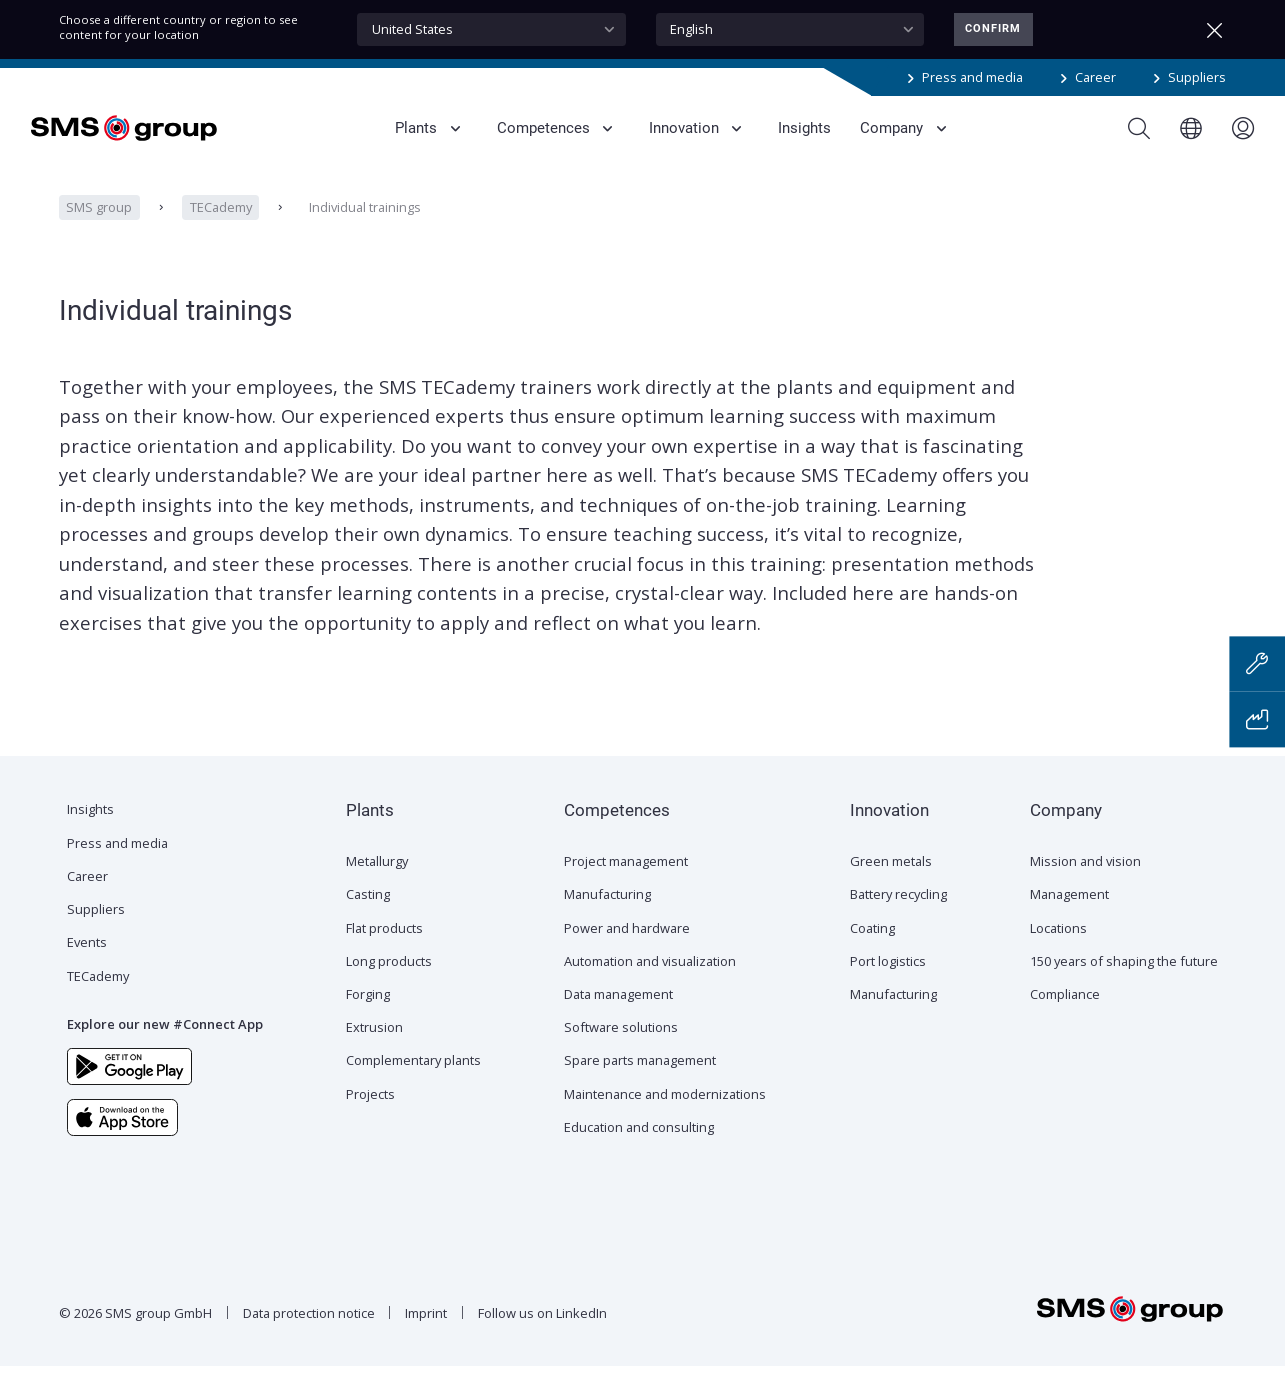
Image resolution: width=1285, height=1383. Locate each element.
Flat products (384, 945)
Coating (872, 945)
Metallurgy (377, 878)
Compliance (1065, 1011)
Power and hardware (627, 945)
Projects (370, 1111)
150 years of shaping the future (1124, 978)
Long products (389, 978)
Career (1095, 77)
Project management (626, 878)
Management (1069, 911)
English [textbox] (691, 29)
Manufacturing (607, 911)
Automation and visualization (650, 978)
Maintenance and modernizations (665, 1111)
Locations (1058, 945)
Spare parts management (640, 1077)
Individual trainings (365, 224)
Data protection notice (309, 1330)
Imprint (426, 1330)
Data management (618, 1011)
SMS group (99, 224)
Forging (368, 1011)
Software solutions (621, 1044)
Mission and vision (1085, 878)
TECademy (221, 224)
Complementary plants (413, 1077)
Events (87, 959)
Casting (368, 911)
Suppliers (1197, 77)
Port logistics (888, 978)
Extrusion (374, 1044)
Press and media (972, 77)
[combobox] (491, 29)
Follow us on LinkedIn (542, 1330)
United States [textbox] (412, 29)
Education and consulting (639, 1144)
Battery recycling (898, 911)
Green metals (891, 878)
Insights (90, 826)
